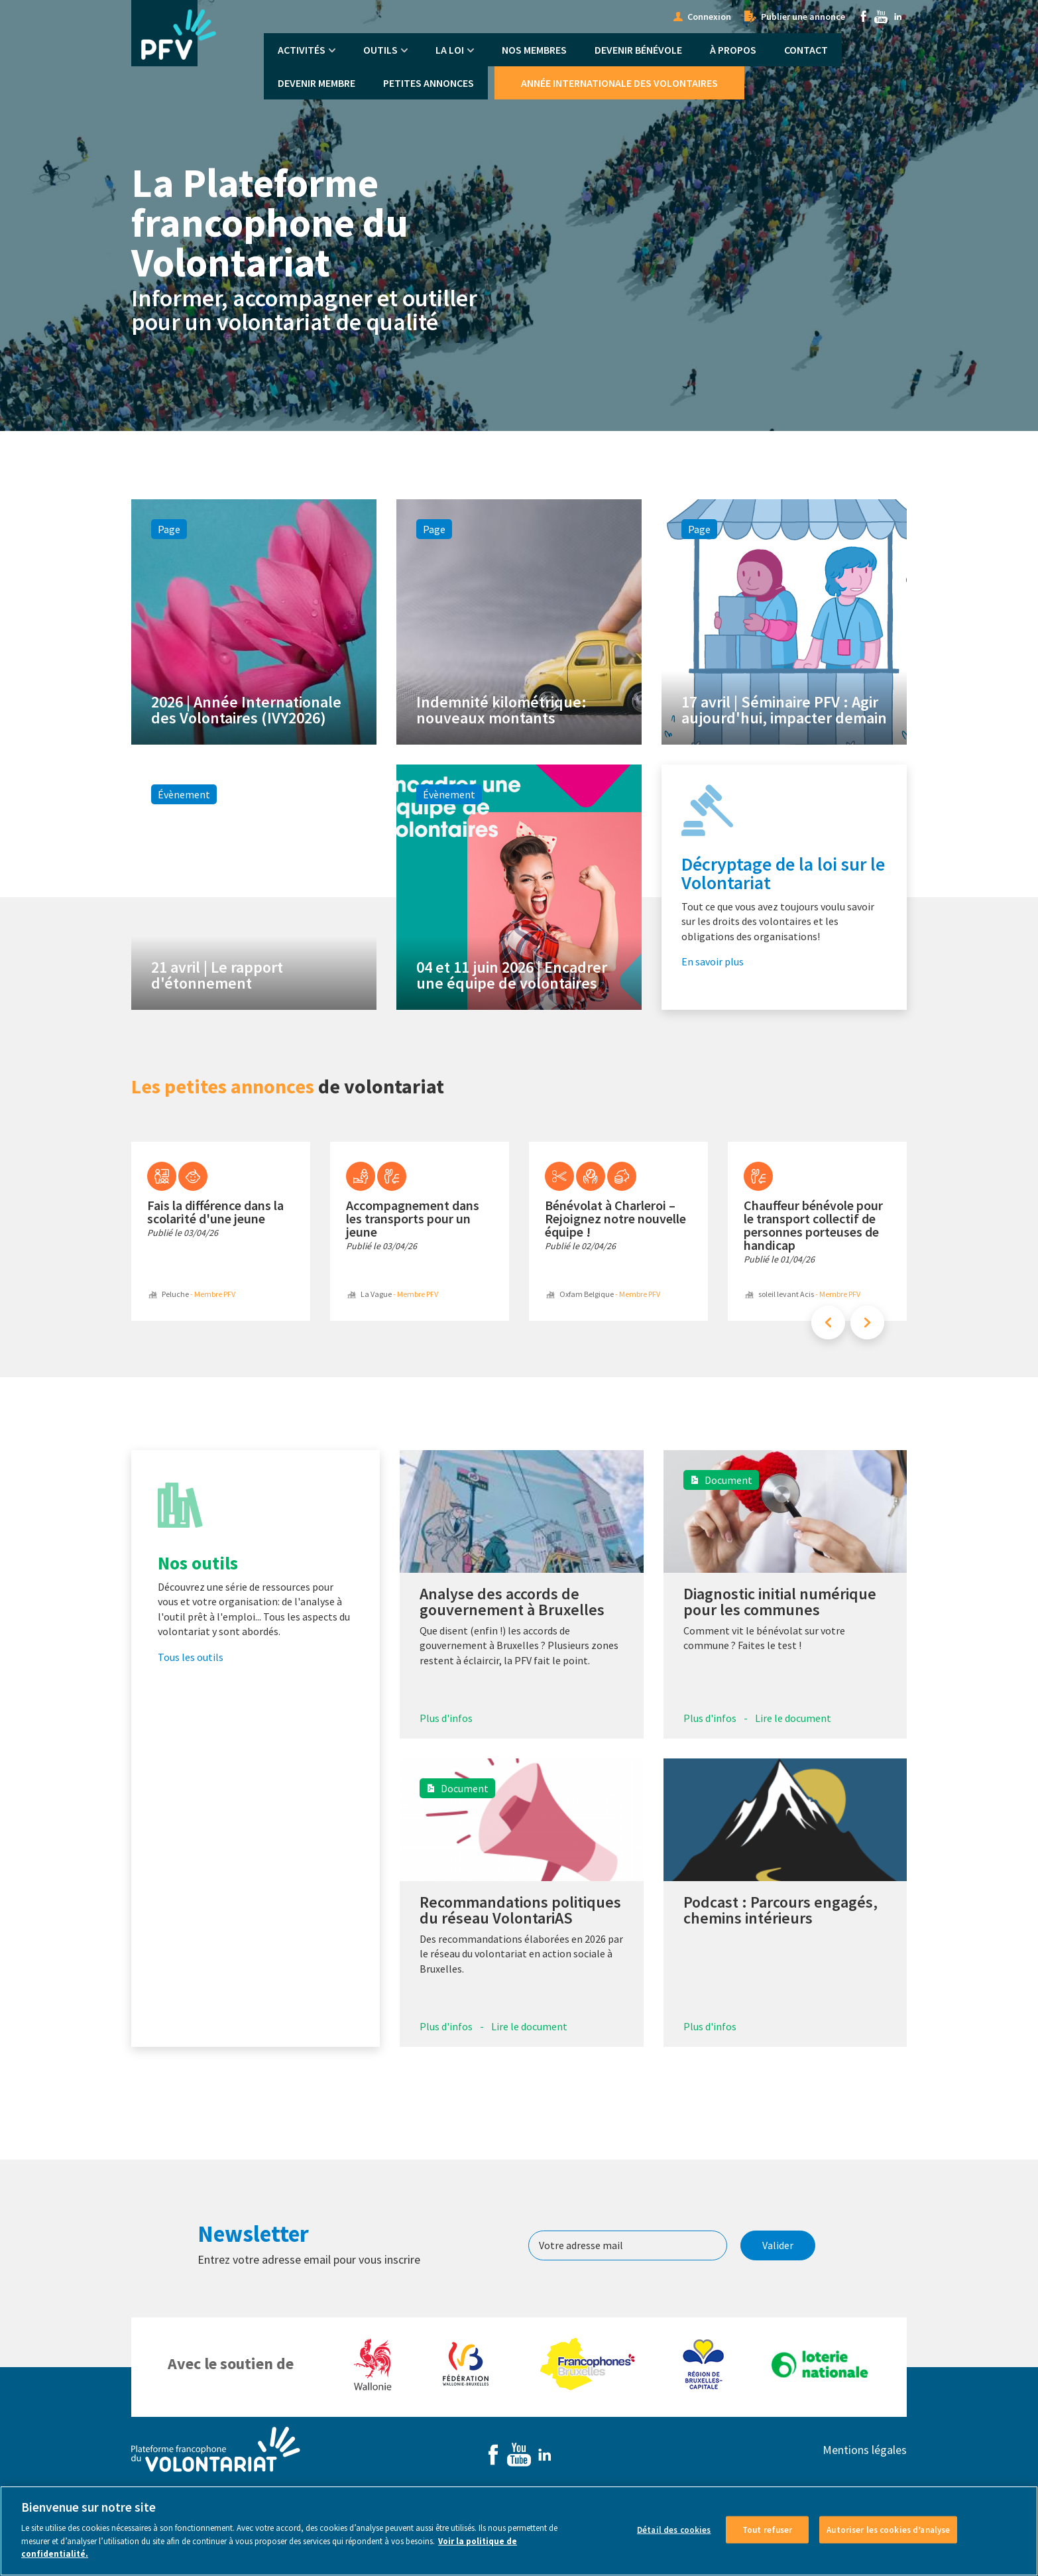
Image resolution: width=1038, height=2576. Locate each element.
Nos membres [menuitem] (534, 49)
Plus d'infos (446, 1718)
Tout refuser (767, 2539)
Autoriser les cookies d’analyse (888, 2539)
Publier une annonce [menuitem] (803, 17)
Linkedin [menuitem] (898, 16)
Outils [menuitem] (380, 49)
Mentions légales (865, 2449)
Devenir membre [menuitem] (316, 83)
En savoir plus (712, 961)
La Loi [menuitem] (449, 49)
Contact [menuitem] (806, 49)
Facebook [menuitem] (863, 16)
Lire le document (793, 1718)
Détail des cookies (674, 2539)
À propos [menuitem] (733, 49)
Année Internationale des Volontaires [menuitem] (619, 83)
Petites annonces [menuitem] (428, 83)
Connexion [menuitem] (709, 17)
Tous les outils (190, 1657)
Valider (777, 2245)
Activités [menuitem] (301, 49)
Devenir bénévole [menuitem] (638, 49)
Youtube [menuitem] (881, 16)
